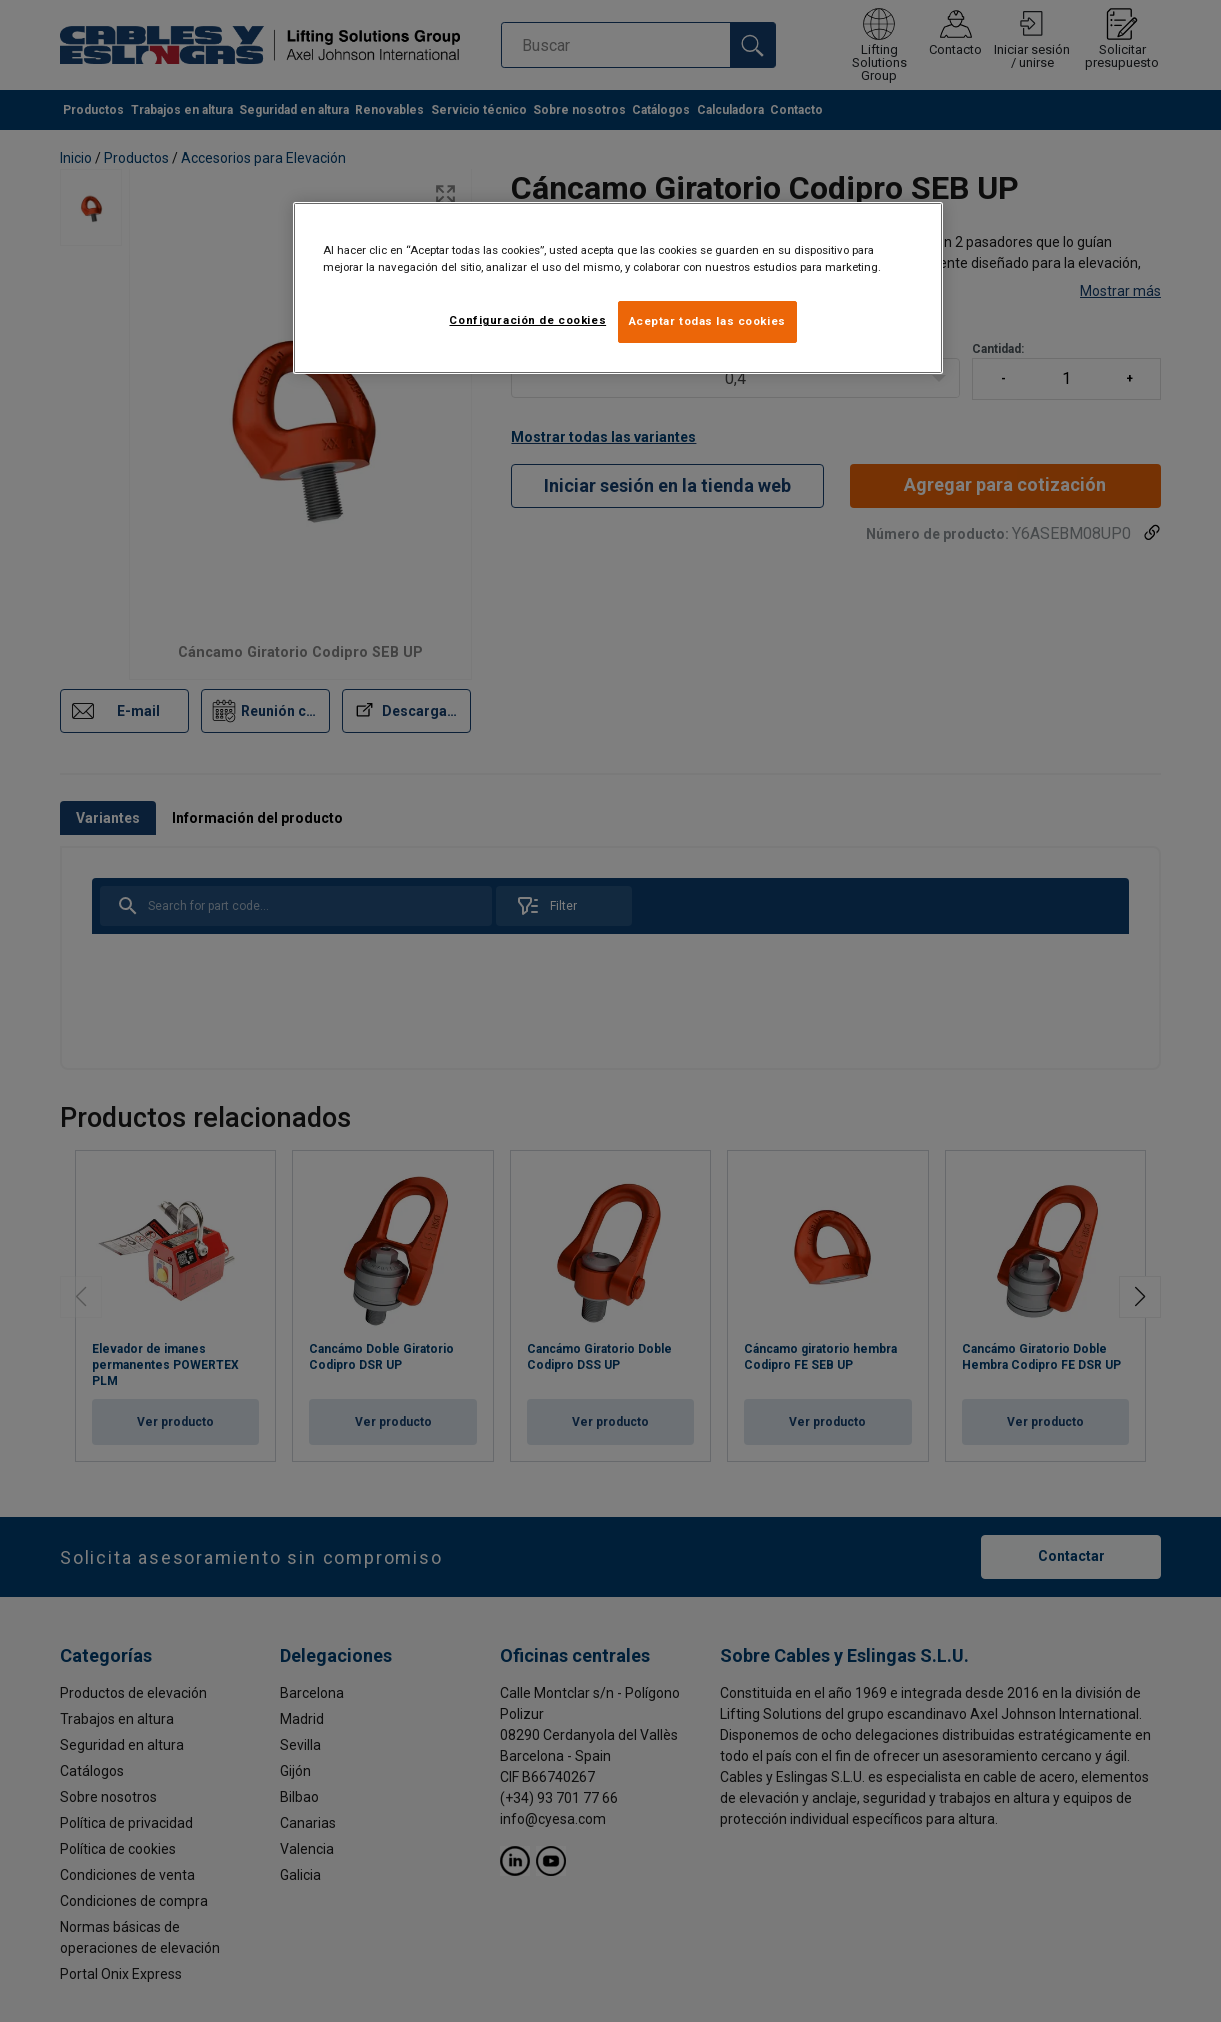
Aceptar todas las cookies (707, 321)
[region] (618, 288)
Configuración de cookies (527, 320)
